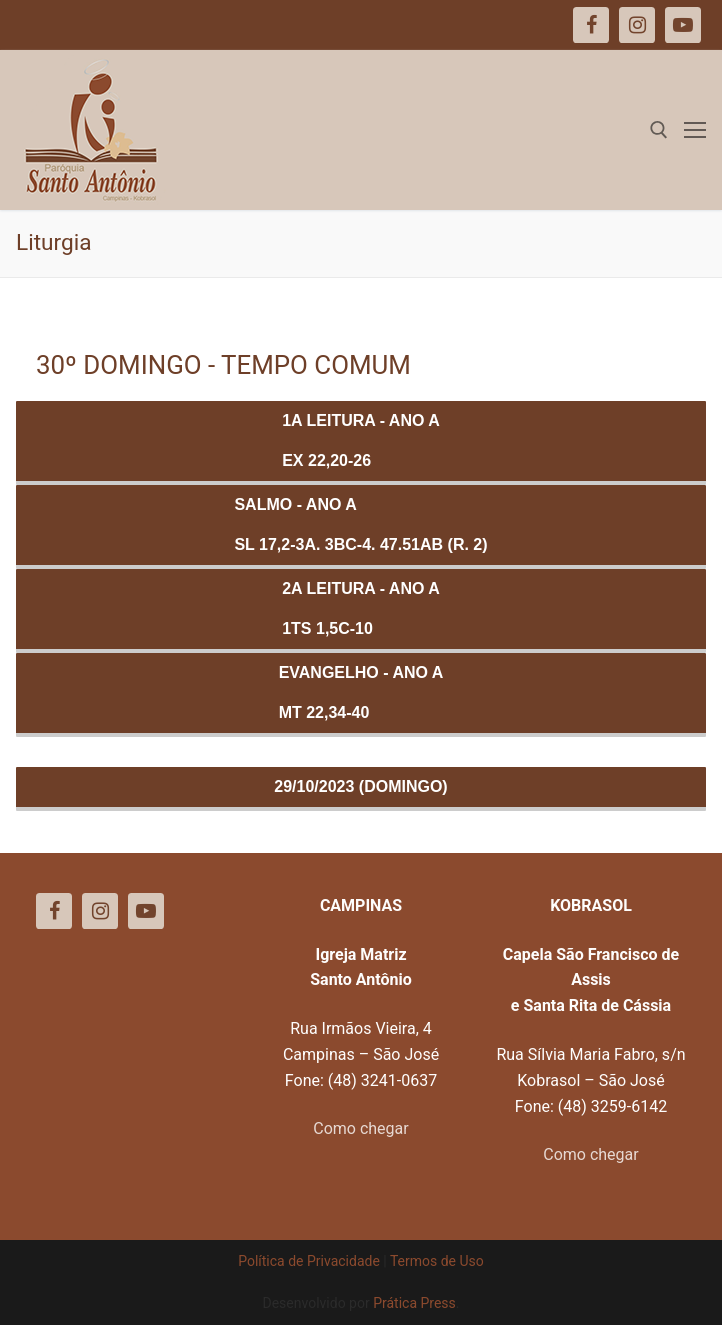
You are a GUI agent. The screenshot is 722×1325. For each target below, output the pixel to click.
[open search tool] (659, 130)
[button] (679, 28)
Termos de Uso (437, 1261)
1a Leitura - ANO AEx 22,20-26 (361, 440)
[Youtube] (146, 911)
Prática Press (414, 1303)
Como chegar (360, 1128)
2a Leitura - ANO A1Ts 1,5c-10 (361, 608)
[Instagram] (100, 911)
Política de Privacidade (309, 1261)
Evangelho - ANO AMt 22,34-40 (361, 692)
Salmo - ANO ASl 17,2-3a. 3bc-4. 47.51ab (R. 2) (360, 524)
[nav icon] (695, 130)
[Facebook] (54, 911)
